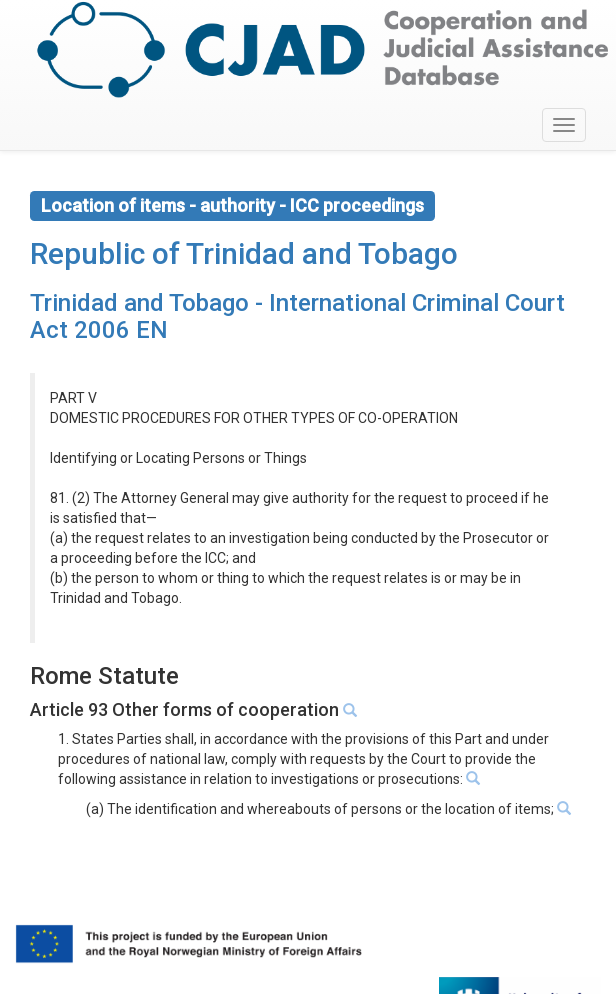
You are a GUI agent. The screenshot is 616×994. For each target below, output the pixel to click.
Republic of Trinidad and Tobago (244, 253)
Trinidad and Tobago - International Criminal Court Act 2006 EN (297, 316)
